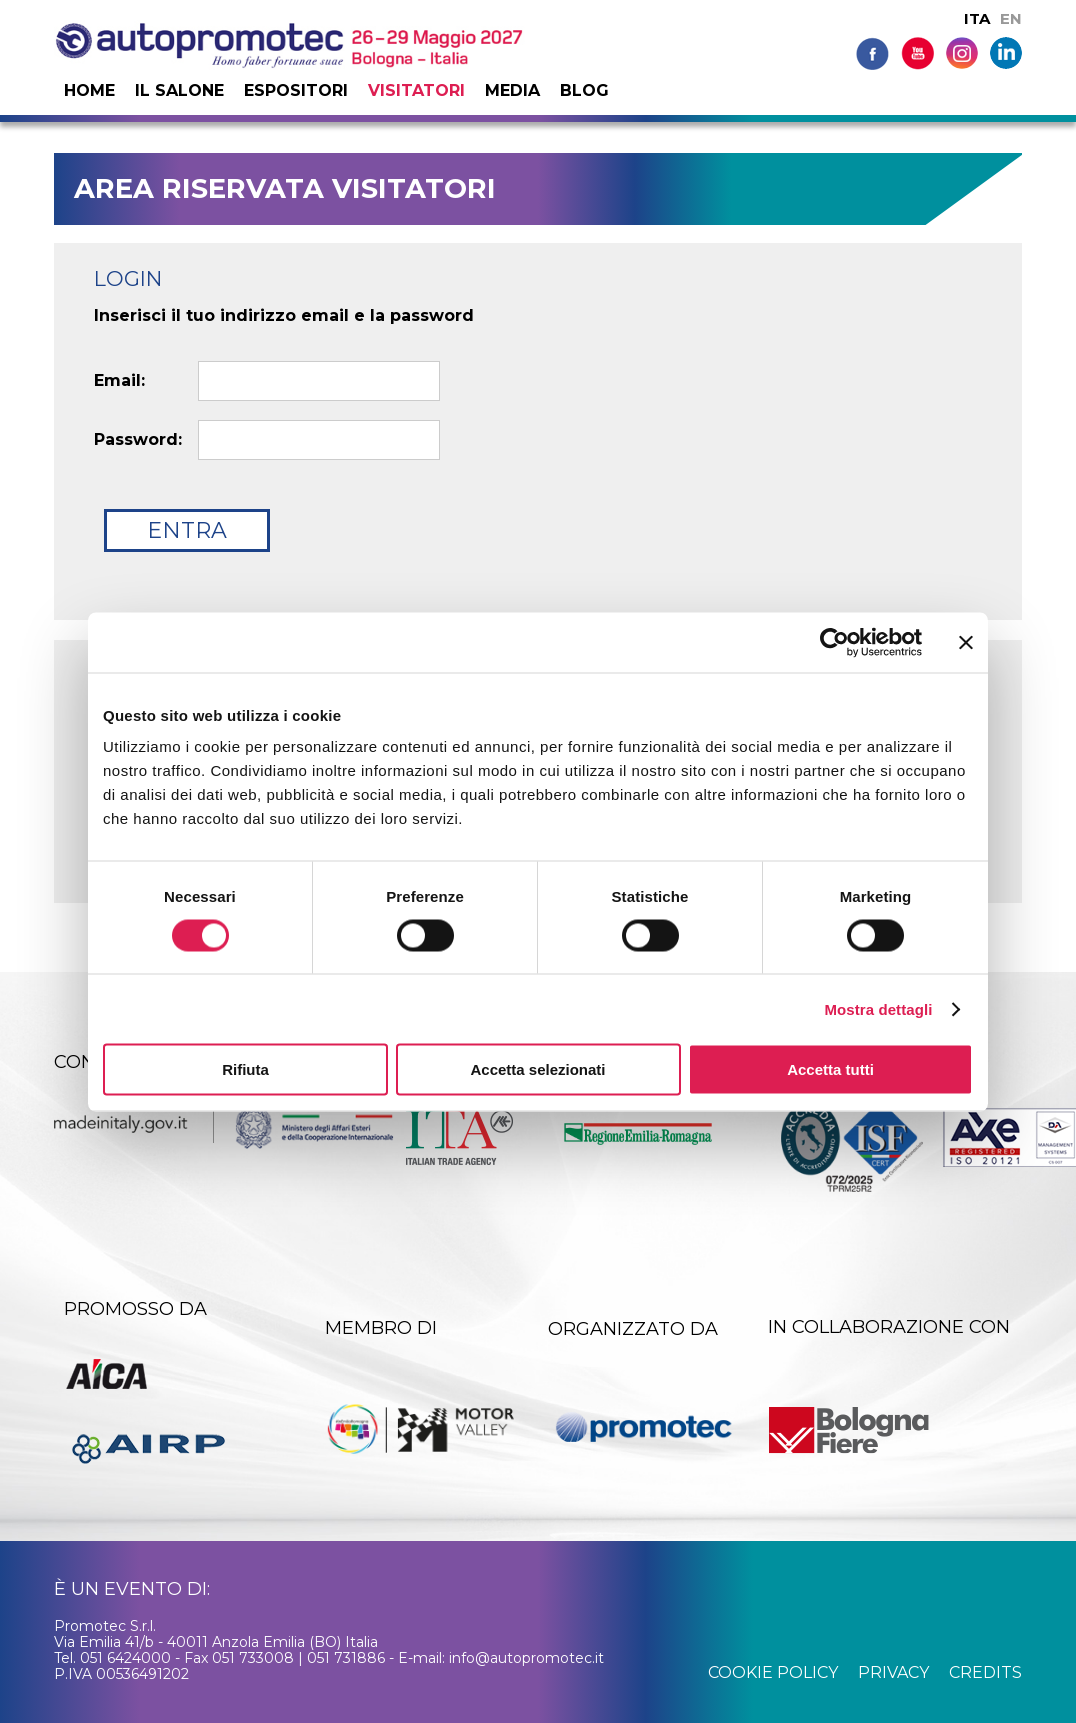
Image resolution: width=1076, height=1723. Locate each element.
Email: (119, 381)
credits (985, 1672)
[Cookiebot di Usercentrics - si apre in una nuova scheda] (834, 642)
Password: (138, 440)
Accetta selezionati (537, 1069)
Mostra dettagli (878, 1008)
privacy (893, 1672)
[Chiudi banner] (966, 642)
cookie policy (773, 1672)
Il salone (179, 90)
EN (1011, 18)
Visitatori (416, 90)
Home (89, 90)
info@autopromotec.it (526, 1658)
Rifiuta (245, 1069)
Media (512, 90)
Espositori (296, 90)
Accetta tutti (830, 1069)
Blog (584, 90)
